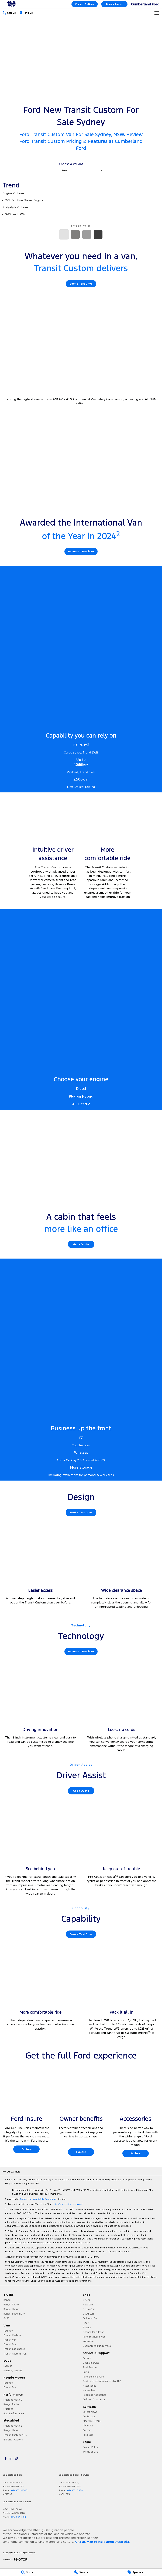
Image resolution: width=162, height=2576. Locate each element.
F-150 (6, 2318)
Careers (87, 2430)
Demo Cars (89, 2309)
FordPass (88, 2434)
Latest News (90, 2411)
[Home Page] (11, 4)
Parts (86, 2371)
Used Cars (88, 2313)
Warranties (89, 2390)
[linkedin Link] (11, 2458)
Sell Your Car (90, 2318)
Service (87, 2358)
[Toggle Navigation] (156, 12)
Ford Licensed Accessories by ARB (102, 2381)
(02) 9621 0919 (18, 2517)
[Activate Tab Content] (64, 235)
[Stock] (27, 2572)
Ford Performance (14, 2413)
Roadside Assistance (94, 2394)
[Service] (81, 2572)
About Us (88, 2425)
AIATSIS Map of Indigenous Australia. (102, 2542)
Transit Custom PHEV (15, 2435)
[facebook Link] (6, 2458)
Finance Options (84, 4)
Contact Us (89, 2416)
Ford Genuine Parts (94, 2376)
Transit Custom (12, 2335)
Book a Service (114, 4)
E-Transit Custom (13, 2439)
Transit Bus (10, 2344)
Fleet (86, 2323)
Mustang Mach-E (13, 2370)
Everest (8, 2366)
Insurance (88, 2341)
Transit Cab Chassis (14, 2348)
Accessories (89, 2385)
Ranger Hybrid (11, 2309)
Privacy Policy (90, 2447)
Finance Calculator (93, 2332)
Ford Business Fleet (94, 2336)
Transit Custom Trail (15, 2353)
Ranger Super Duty (14, 2313)
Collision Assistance (94, 2399)
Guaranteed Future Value (97, 2346)
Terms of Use (90, 2451)
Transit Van (10, 2339)
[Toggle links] (15, 2559)
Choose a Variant (81, 168)
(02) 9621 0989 (75, 2490)
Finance (87, 2327)
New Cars (88, 2304)
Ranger (7, 2300)
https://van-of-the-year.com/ (67, 2204)
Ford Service (90, 2367)
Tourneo (8, 2330)
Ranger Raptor (12, 2304)
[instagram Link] (16, 2458)
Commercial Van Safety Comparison (38, 2199)
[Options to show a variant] (81, 170)
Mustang (8, 2408)
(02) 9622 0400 (19, 2490)
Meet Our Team (92, 2421)
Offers (86, 2300)
